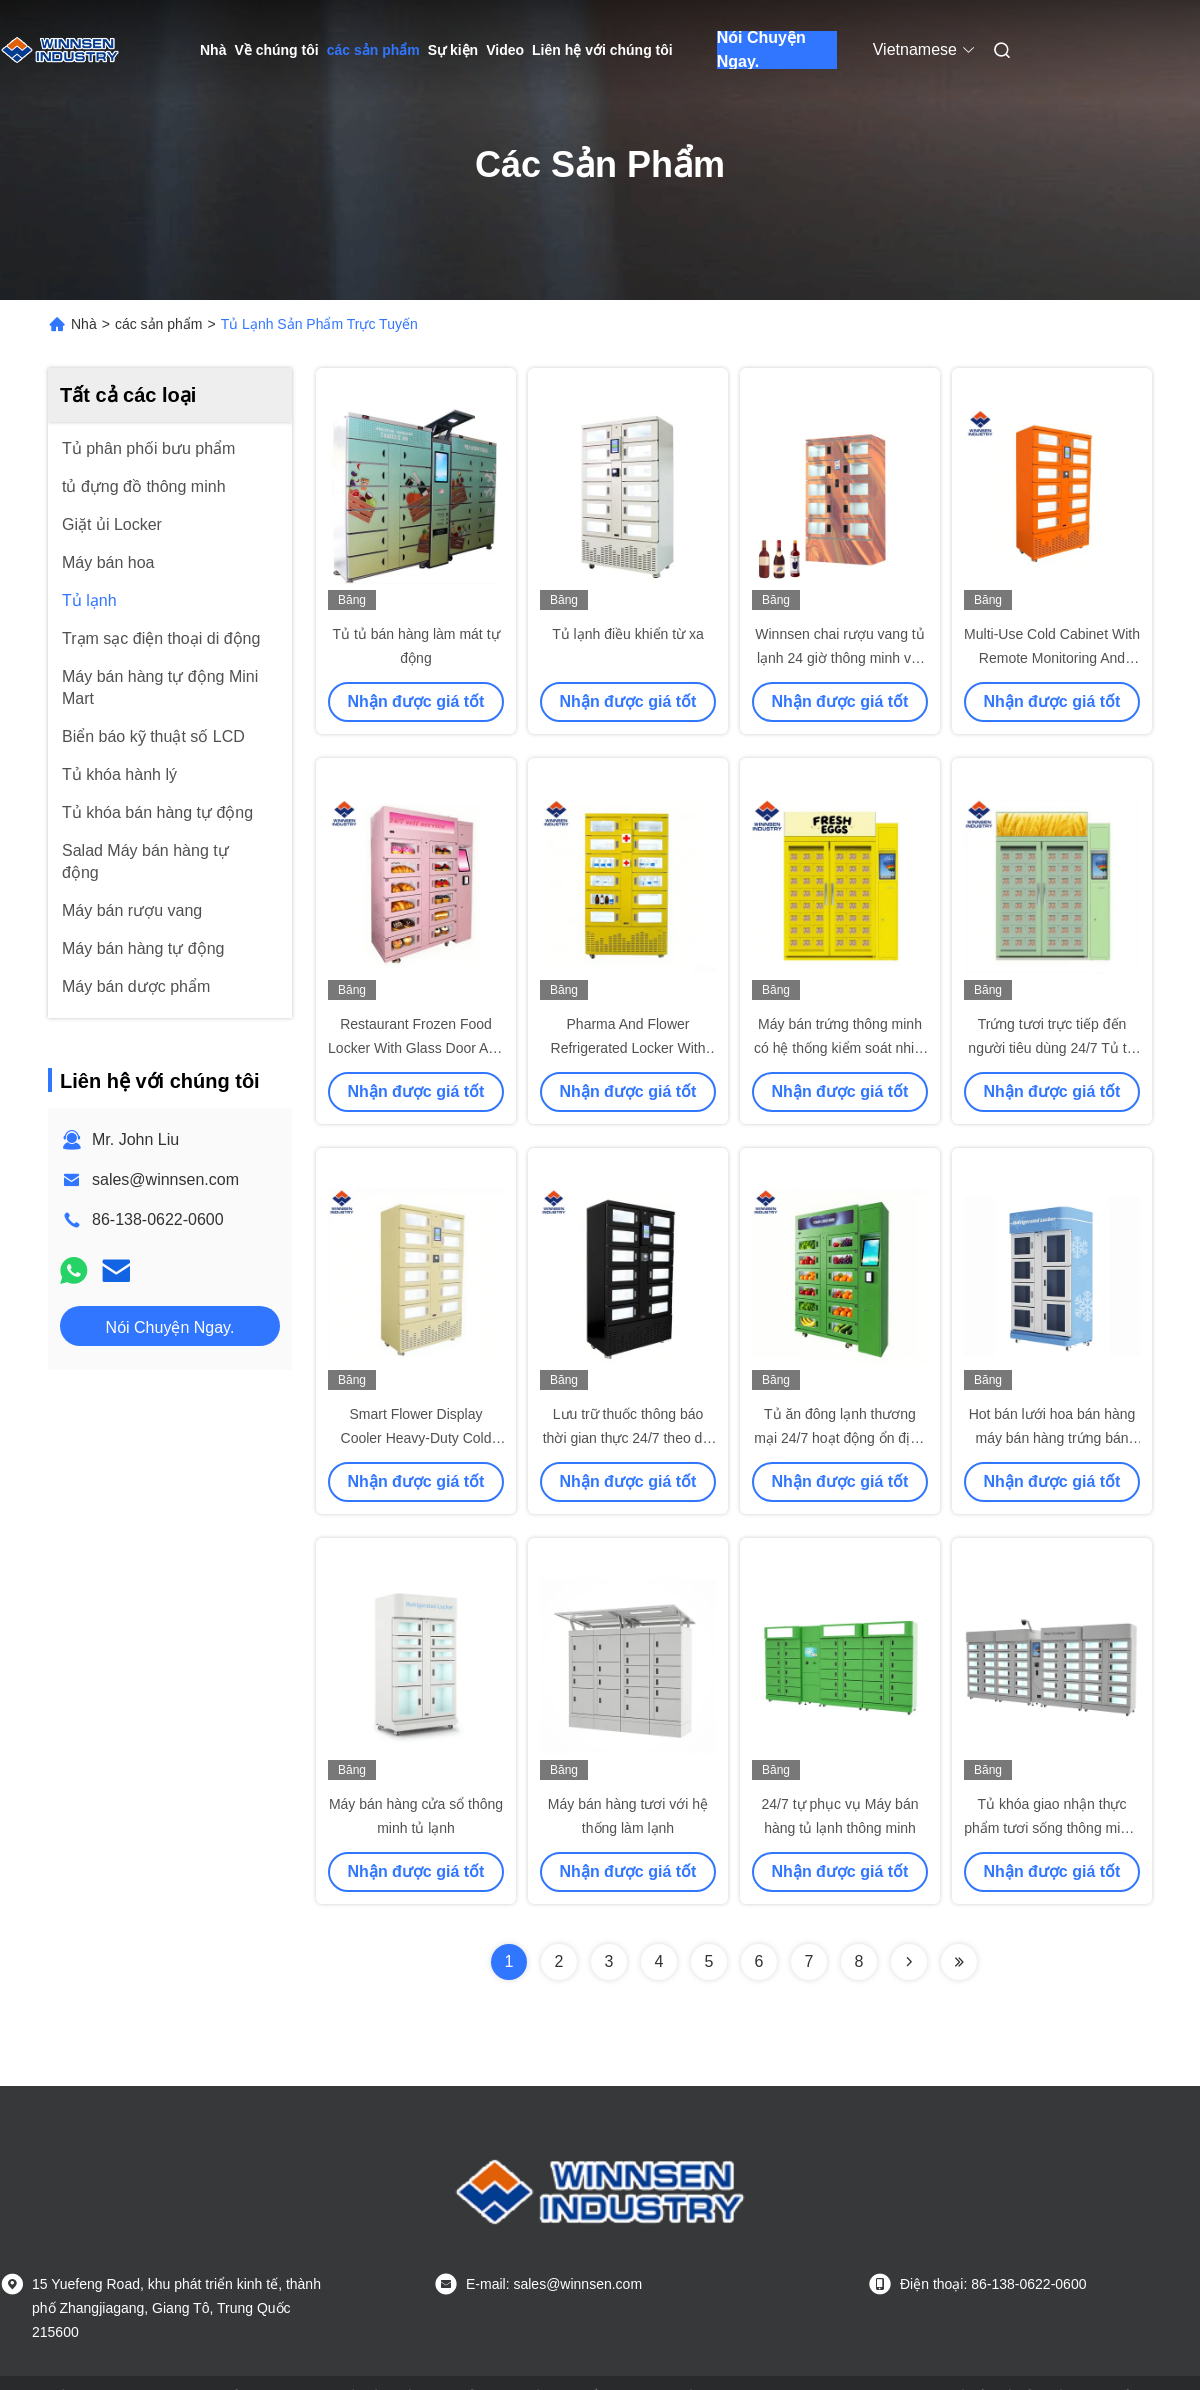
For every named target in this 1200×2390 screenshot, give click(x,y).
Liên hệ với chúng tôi (602, 50)
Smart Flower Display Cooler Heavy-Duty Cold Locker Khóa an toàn (416, 1438)
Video (505, 50)
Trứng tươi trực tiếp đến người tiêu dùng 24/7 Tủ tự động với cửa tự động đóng (1051, 1048)
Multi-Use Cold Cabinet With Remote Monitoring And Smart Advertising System (1052, 658)
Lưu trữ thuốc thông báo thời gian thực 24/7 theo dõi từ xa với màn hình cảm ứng (628, 1438)
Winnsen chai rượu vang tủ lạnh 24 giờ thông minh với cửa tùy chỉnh (839, 658)
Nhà (213, 50)
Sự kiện (453, 50)
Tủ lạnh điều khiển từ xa (628, 634)
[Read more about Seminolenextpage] (909, 1962)
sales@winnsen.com (165, 1179)
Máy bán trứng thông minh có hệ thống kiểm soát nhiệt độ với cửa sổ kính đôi (840, 1048)
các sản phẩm (373, 50)
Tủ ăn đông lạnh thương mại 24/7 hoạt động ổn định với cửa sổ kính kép (839, 1438)
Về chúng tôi (276, 50)
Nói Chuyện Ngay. (761, 50)
